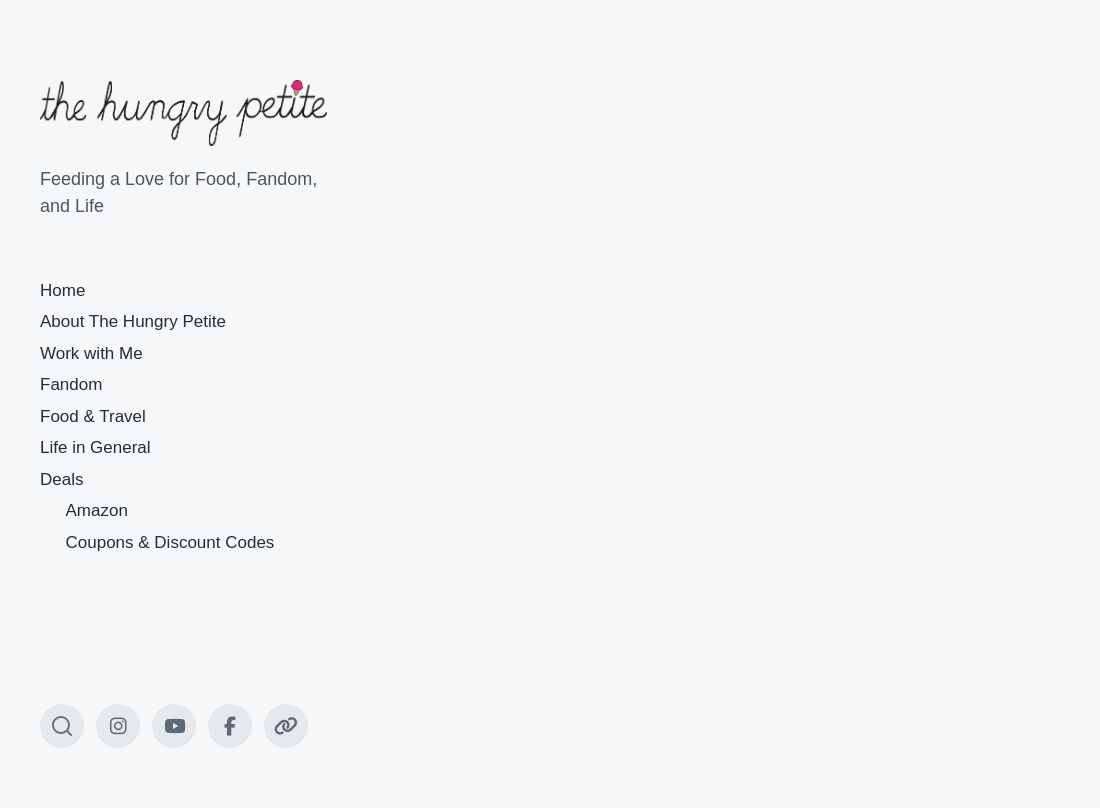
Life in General (95, 447)
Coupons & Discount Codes (170, 542)
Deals (61, 479)
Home (62, 290)
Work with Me (91, 353)
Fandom (71, 384)
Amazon (97, 510)
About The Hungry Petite (133, 321)
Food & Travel (93, 416)
